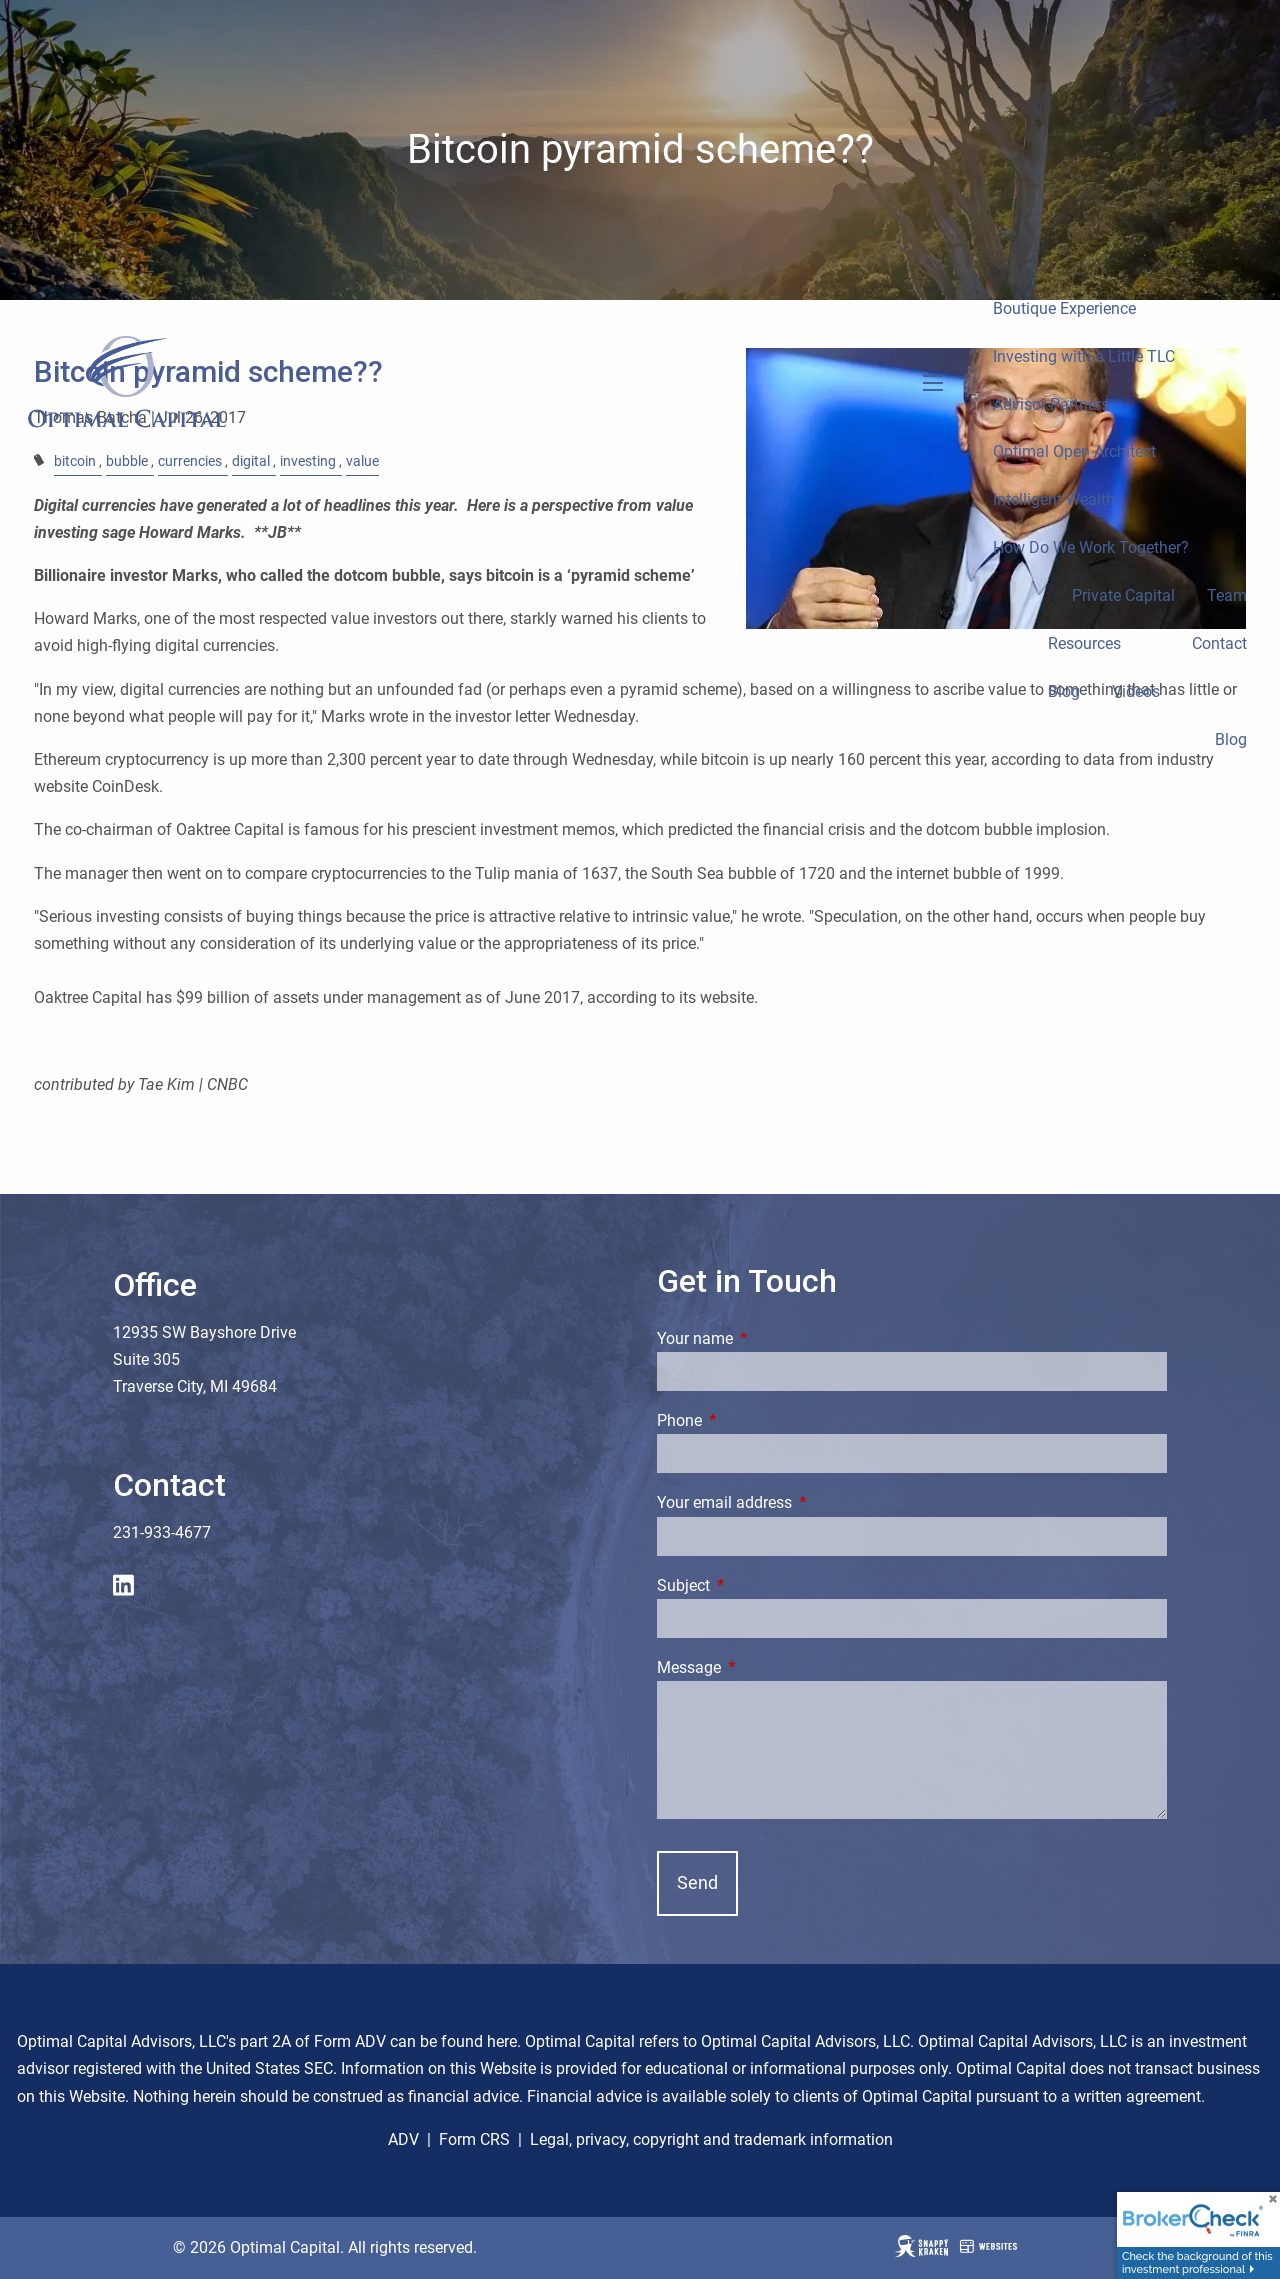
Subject (758, 1585)
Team (1227, 595)
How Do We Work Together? (1091, 547)
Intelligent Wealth (1054, 499)
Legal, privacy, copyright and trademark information (711, 2139)
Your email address (799, 1502)
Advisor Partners (1051, 404)
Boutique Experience (1064, 308)
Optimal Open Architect (1074, 451)
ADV (403, 2139)
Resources (1084, 643)
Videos (1136, 691)
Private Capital (1123, 595)
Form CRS (474, 2139)
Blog (1064, 691)
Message (764, 1667)
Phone (754, 1420)
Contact (1219, 643)
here (502, 2041)
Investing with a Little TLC (1084, 356)
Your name (770, 1338)
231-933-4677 (162, 1532)
